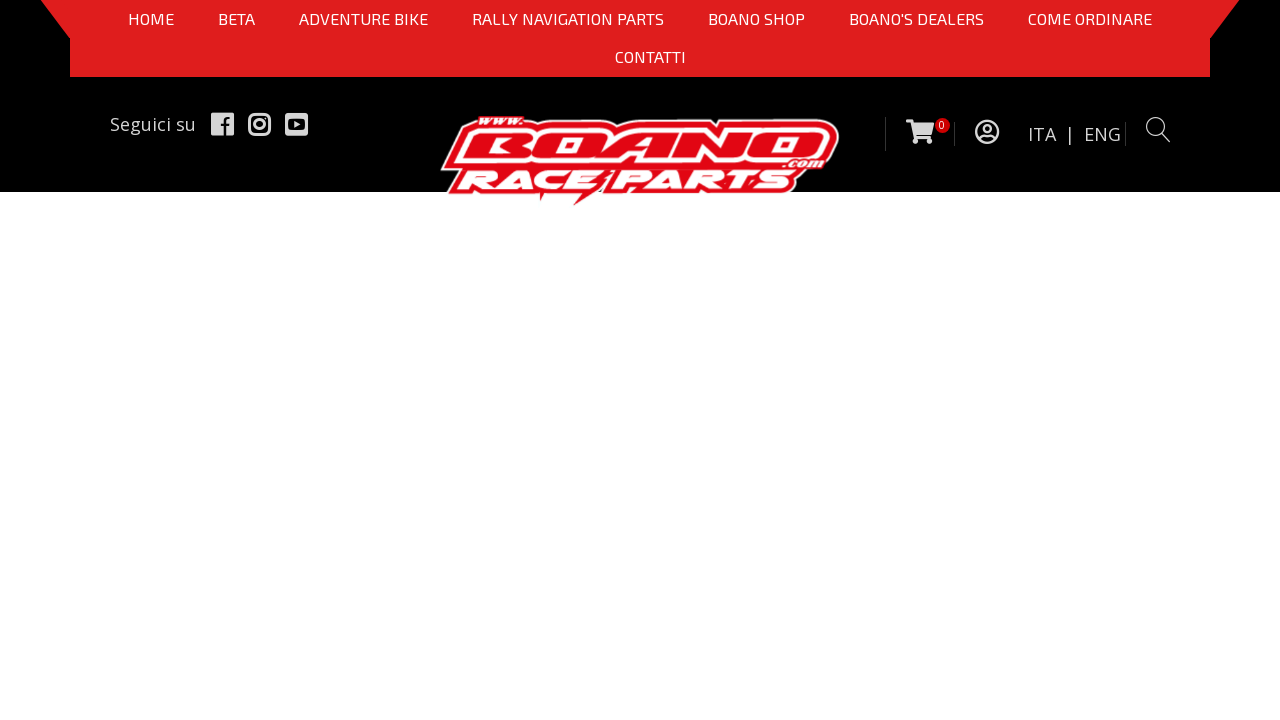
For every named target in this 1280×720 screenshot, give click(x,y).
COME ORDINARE (1090, 18)
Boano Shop (756, 18)
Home (151, 18)
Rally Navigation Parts (568, 18)
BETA (236, 18)
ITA (1042, 134)
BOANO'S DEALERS (916, 18)
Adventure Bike (363, 18)
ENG (1102, 134)
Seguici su (153, 124)
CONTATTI (650, 56)
